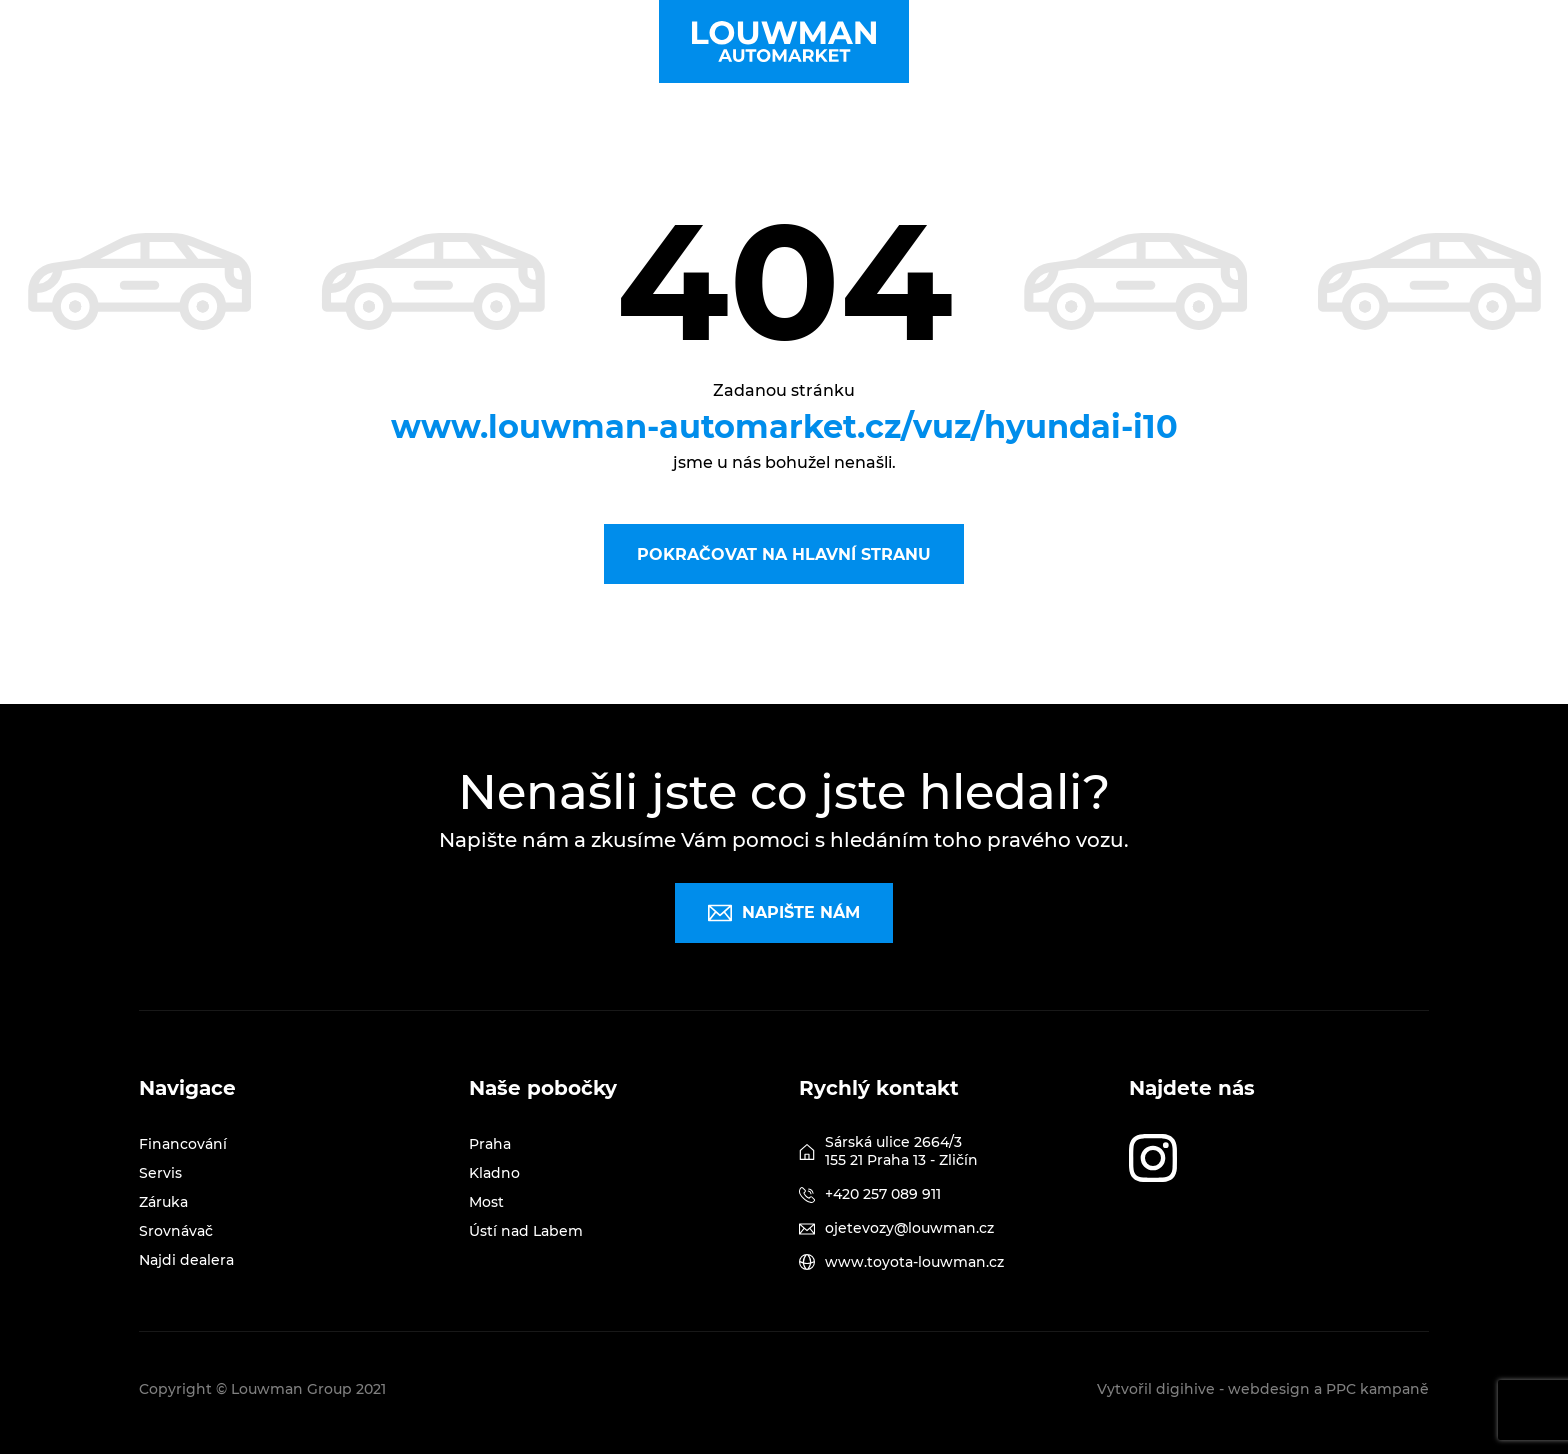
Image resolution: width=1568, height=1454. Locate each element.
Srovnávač (176, 1231)
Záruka (163, 1202)
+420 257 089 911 (883, 1194)
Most (486, 1202)
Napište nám (784, 913)
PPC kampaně (1377, 1389)
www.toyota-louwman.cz (914, 1262)
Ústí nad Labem (526, 1231)
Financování (183, 1144)
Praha (490, 1144)
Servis (160, 1173)
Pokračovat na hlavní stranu (784, 554)
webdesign (1269, 1389)
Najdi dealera (186, 1260)
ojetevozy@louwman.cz (909, 1228)
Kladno (494, 1173)
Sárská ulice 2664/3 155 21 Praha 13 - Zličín (901, 1151)
